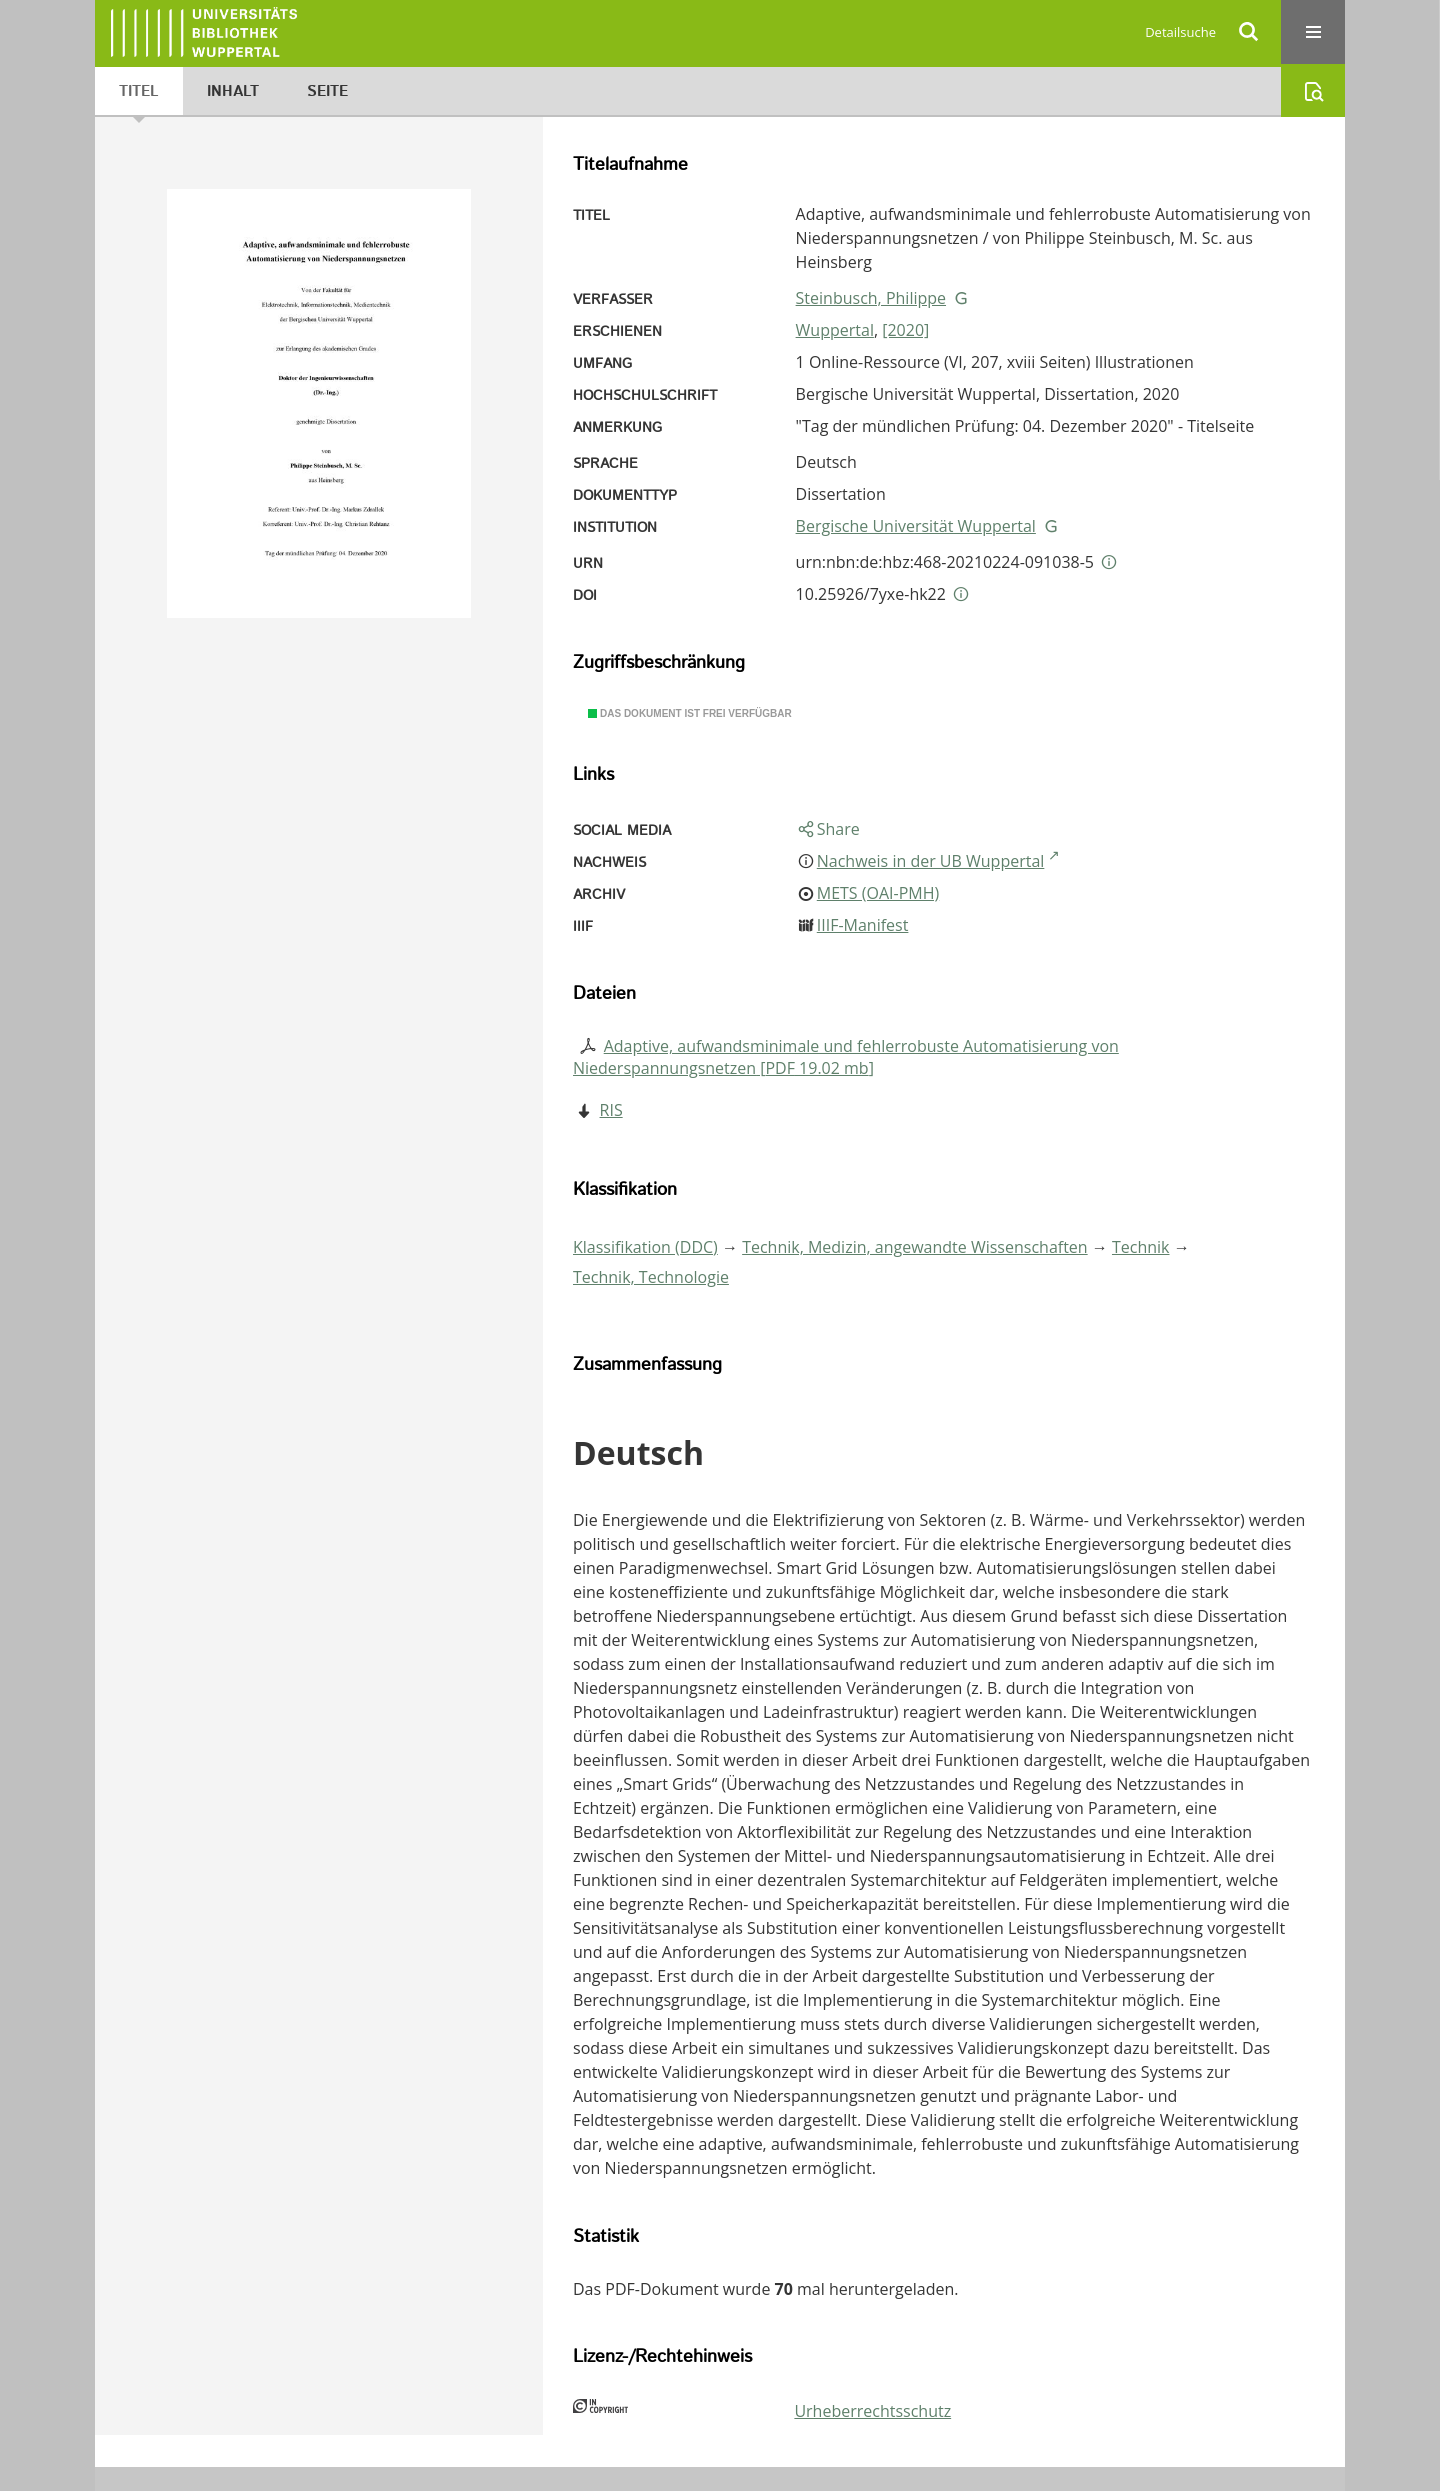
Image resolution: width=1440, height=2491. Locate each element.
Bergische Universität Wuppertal (916, 526)
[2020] (905, 330)
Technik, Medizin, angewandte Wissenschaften (915, 1247)
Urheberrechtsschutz (872, 2411)
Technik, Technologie (651, 1277)
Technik (1141, 1247)
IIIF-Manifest (863, 925)
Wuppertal (835, 330)
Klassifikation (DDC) (645, 1247)
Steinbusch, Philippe (871, 298)
